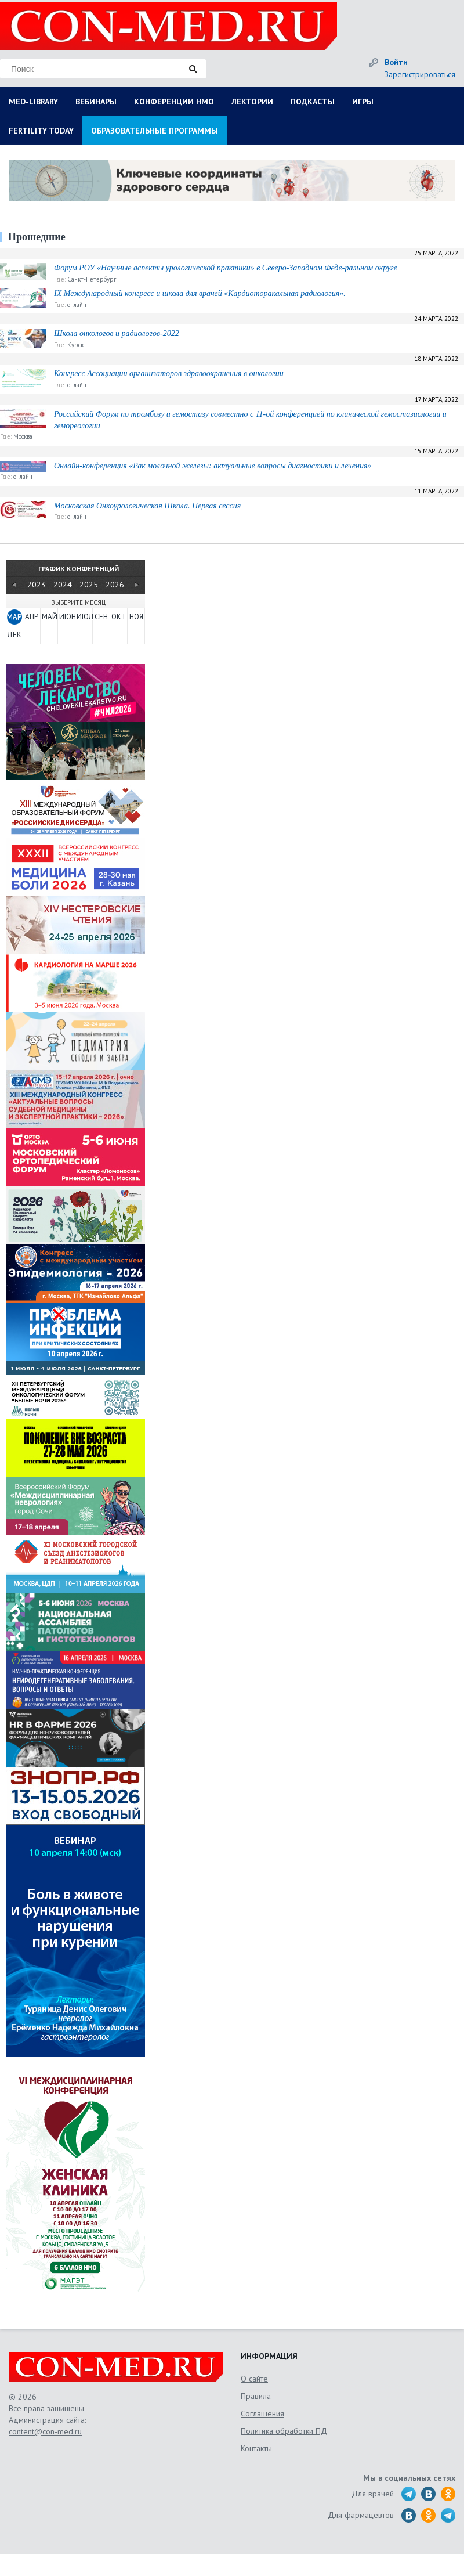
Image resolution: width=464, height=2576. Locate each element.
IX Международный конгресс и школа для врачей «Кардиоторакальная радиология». (200, 293)
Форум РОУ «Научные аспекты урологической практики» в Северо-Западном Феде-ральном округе (225, 268)
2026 (115, 584)
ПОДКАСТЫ (313, 101)
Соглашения (262, 2413)
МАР (14, 617)
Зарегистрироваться (420, 74)
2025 (88, 584)
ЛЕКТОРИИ (252, 101)
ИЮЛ (84, 617)
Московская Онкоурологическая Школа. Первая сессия (147, 506)
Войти (396, 62)
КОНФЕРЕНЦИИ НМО (174, 101)
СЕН (101, 617)
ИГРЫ (363, 101)
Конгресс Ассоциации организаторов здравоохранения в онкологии (169, 373)
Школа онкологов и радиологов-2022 (116, 333)
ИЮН (66, 617)
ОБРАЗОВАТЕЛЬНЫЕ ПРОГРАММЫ (154, 130)
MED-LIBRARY (33, 101)
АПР (31, 617)
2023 (36, 584)
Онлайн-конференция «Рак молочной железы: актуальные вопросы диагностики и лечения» (212, 465)
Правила (256, 2396)
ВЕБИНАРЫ (96, 101)
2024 (62, 584)
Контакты (256, 2448)
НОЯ (136, 617)
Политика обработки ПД (284, 2431)
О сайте (254, 2378)
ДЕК (14, 635)
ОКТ (118, 617)
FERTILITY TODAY (41, 130)
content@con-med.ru (45, 2431)
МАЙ (49, 617)
